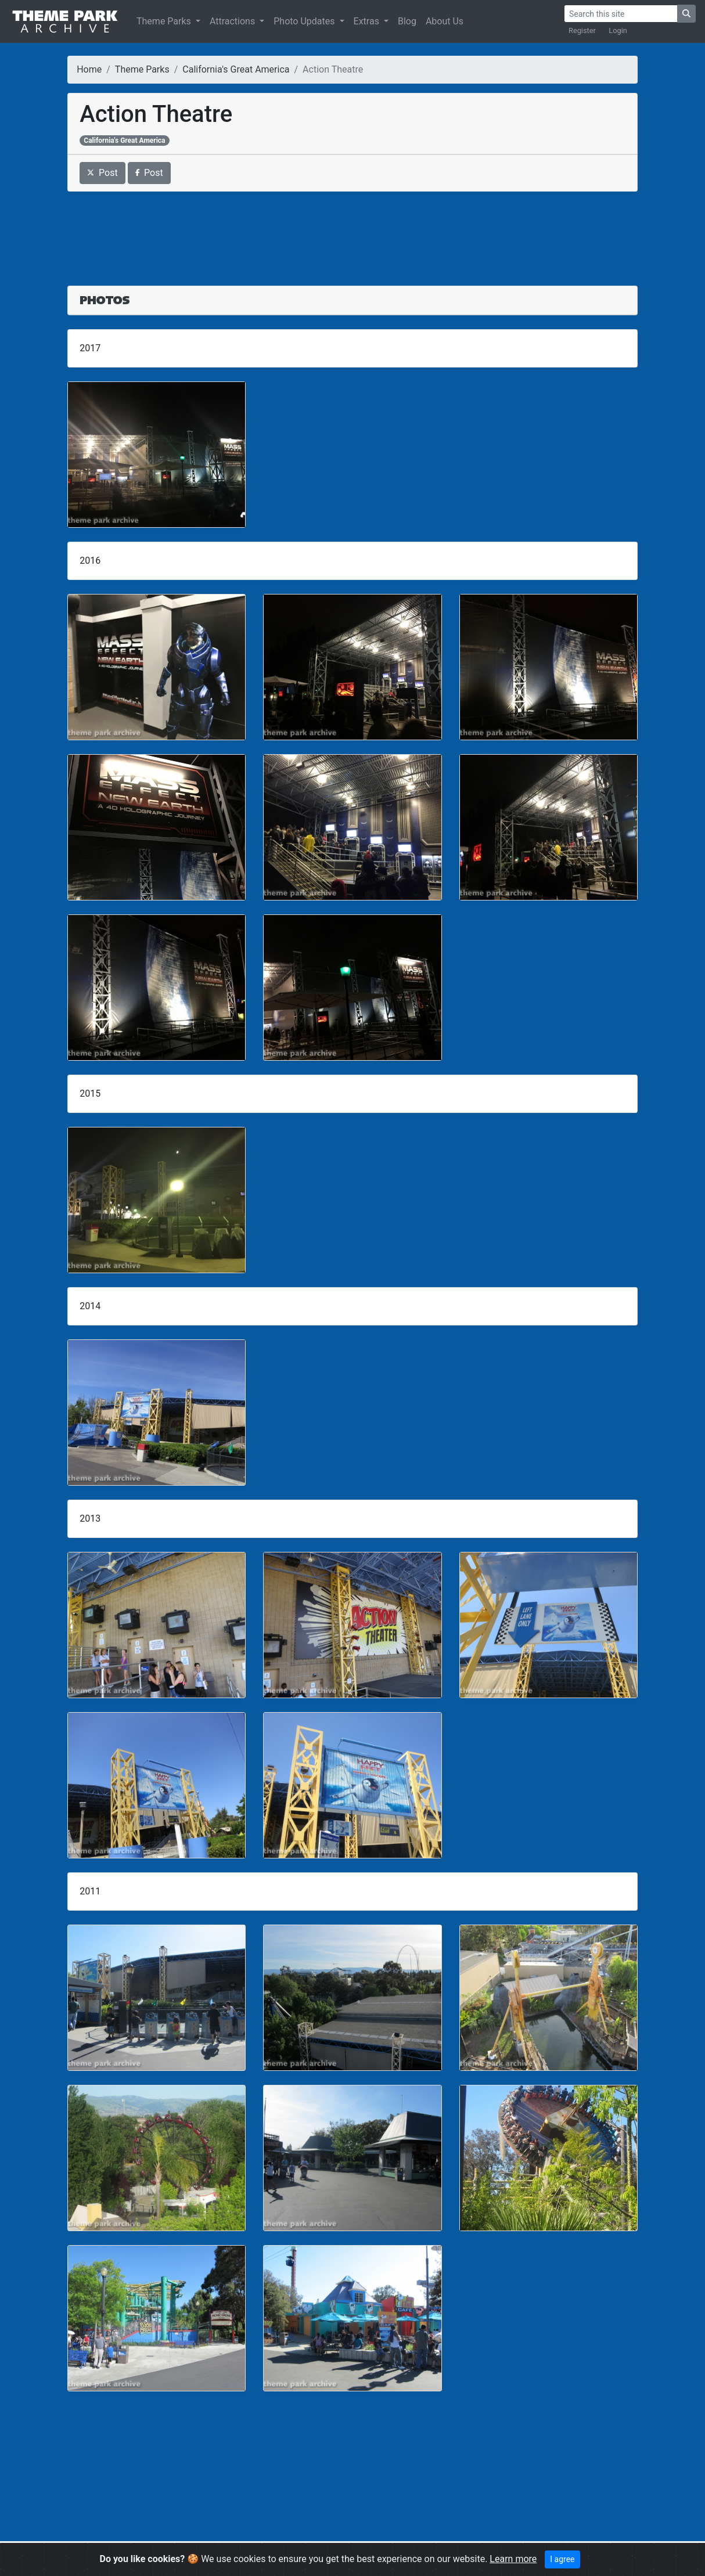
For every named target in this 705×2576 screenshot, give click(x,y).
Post (102, 172)
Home (89, 69)
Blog (407, 21)
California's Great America (235, 69)
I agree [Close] (562, 2559)
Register (582, 30)
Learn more (513, 2558)
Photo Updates (305, 21)
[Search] (621, 14)
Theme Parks (164, 21)
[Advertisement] (352, 232)
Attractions (233, 21)
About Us (444, 21)
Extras (368, 21)
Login (618, 30)
